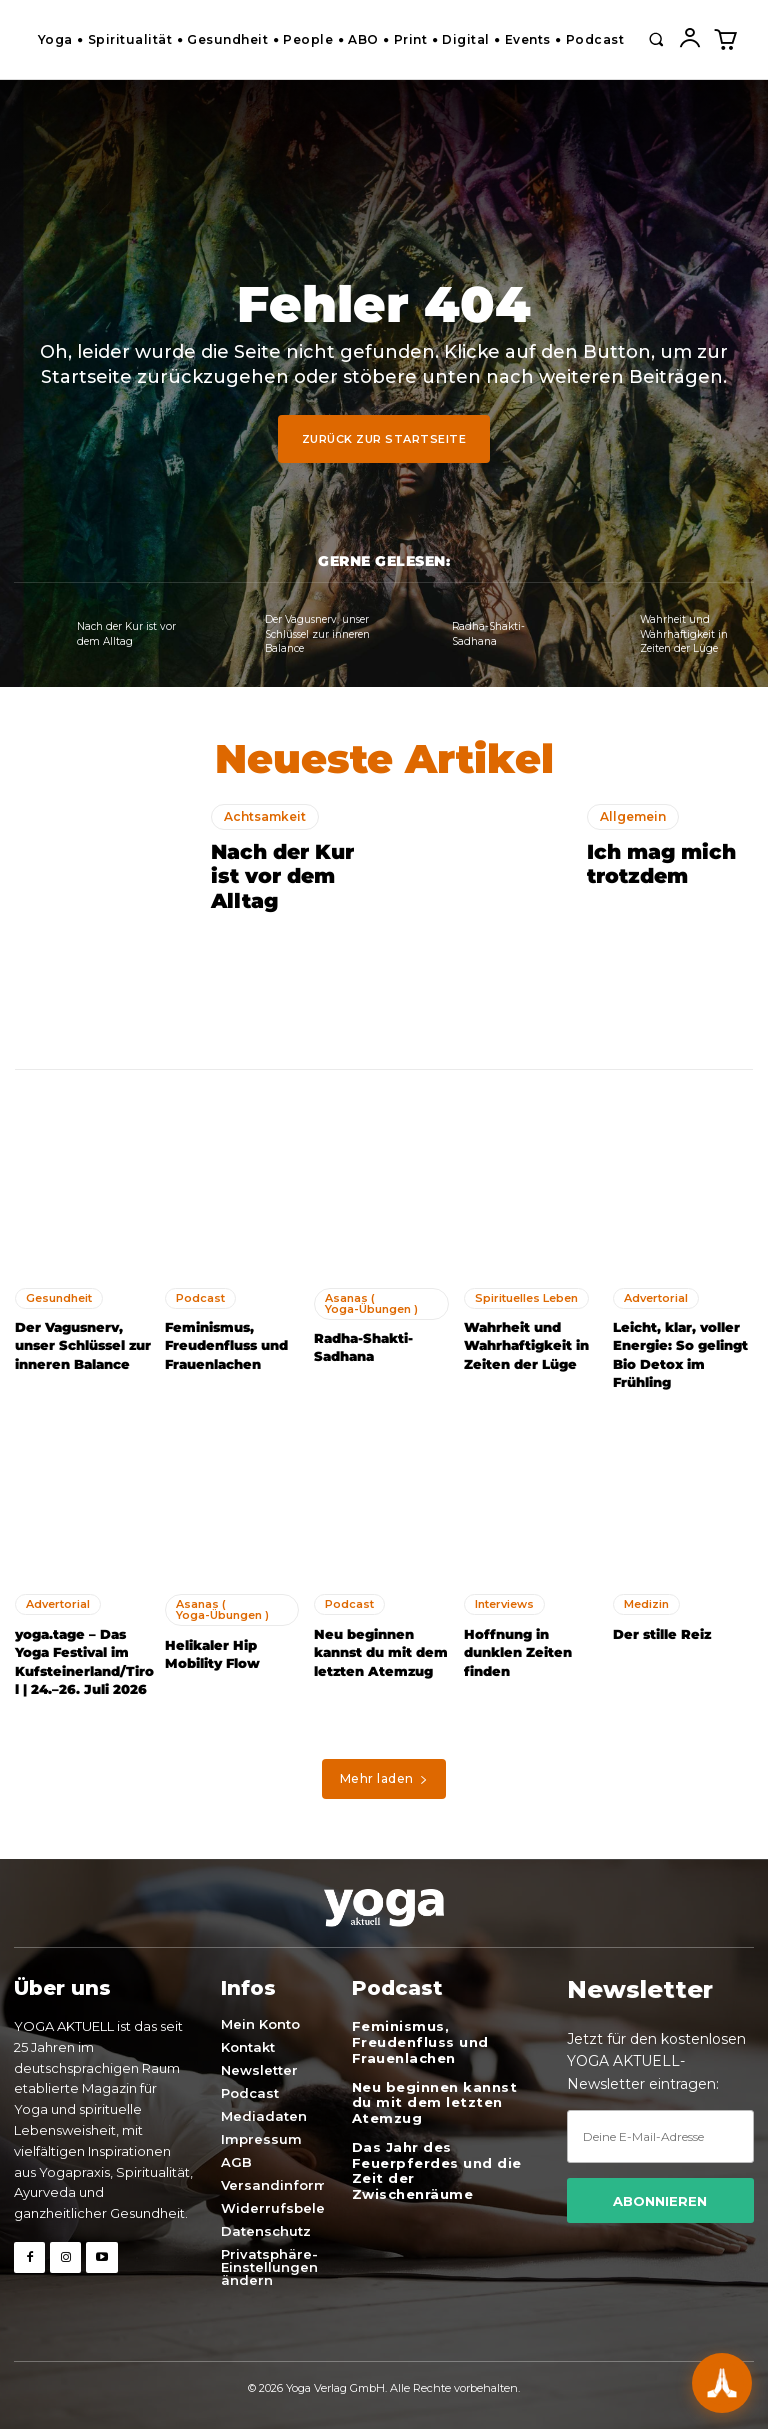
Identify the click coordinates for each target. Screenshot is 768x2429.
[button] (656, 39)
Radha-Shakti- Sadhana (488, 634)
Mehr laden (384, 1776)
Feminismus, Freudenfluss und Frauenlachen (225, 1345)
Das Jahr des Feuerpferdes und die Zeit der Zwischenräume (437, 2167)
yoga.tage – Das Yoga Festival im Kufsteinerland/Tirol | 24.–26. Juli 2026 (83, 1660)
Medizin (646, 1603)
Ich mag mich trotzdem (660, 864)
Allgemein (633, 816)
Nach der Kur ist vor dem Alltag (126, 634)
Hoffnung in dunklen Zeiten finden (516, 1651)
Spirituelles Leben (526, 1297)
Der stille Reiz (660, 1633)
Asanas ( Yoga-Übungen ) (371, 1302)
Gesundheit (59, 1297)
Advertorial (656, 1297)
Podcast (200, 1297)
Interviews (504, 1603)
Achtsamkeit (265, 816)
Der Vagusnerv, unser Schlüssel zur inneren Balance (319, 634)
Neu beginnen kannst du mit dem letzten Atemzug (380, 1651)
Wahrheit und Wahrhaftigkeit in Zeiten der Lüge (684, 634)
